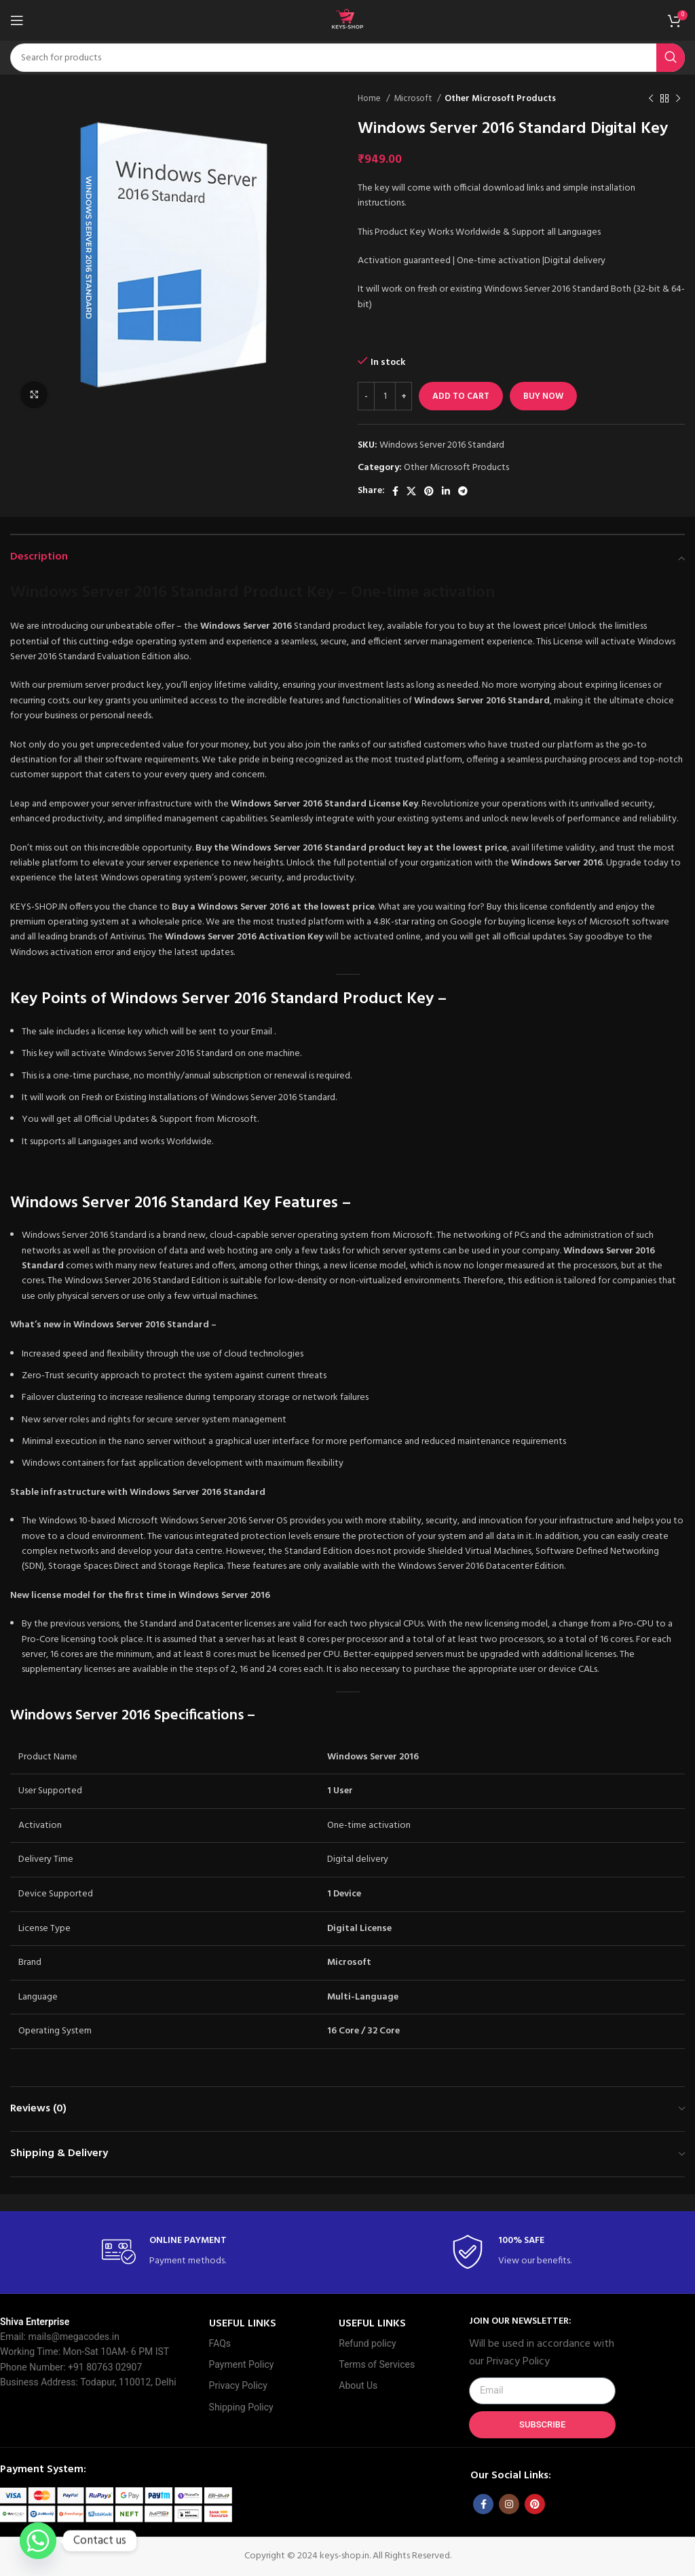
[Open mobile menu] (17, 20)
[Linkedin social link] (446, 491)
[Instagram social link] (509, 2504)
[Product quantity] (385, 396)
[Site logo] (347, 20)
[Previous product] (651, 99)
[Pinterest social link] (429, 491)
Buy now (543, 396)
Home (370, 99)
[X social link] (411, 491)
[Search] (347, 57)
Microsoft (414, 99)
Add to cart (460, 396)
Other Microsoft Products (500, 99)
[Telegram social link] (463, 491)
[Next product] (678, 99)
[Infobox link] (173, 2252)
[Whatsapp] (38, 2540)
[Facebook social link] (395, 491)
